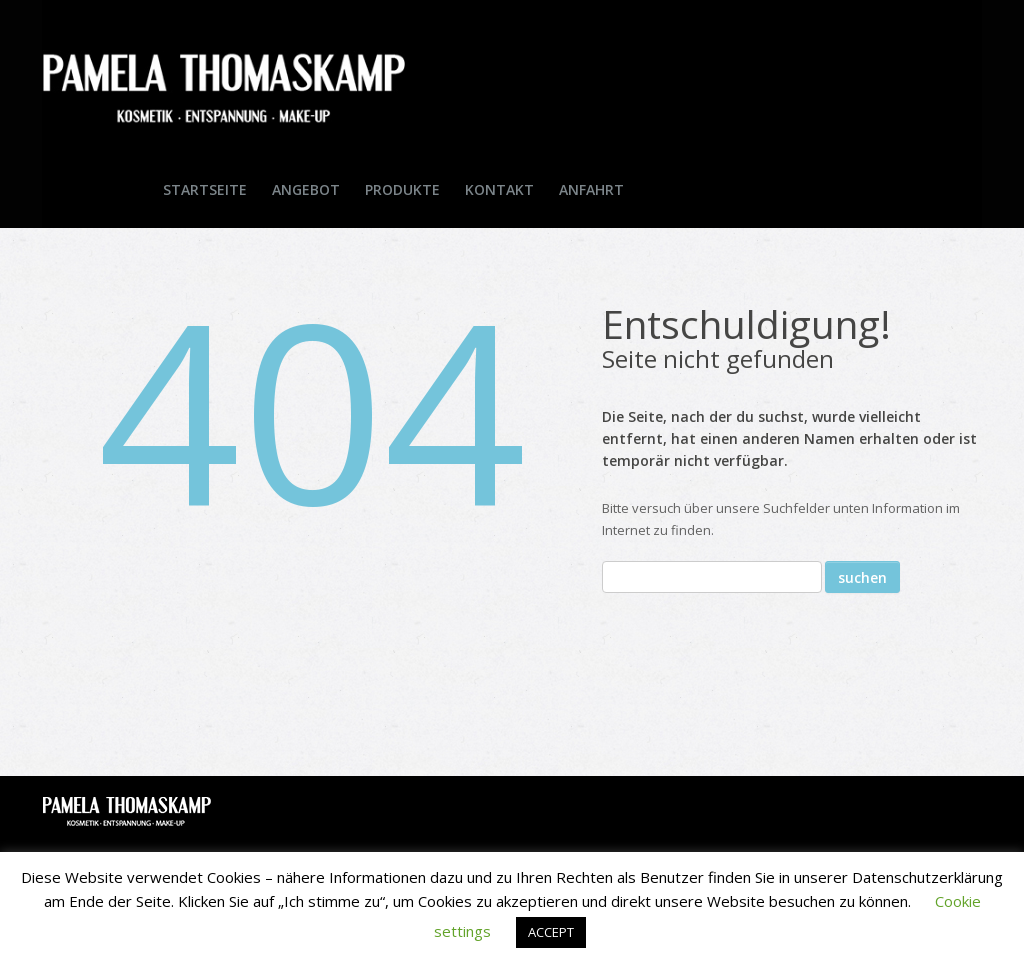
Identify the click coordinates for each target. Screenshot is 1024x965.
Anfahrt (591, 189)
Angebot (306, 189)
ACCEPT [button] (551, 932)
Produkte (402, 189)
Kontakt (499, 189)
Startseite (205, 189)
